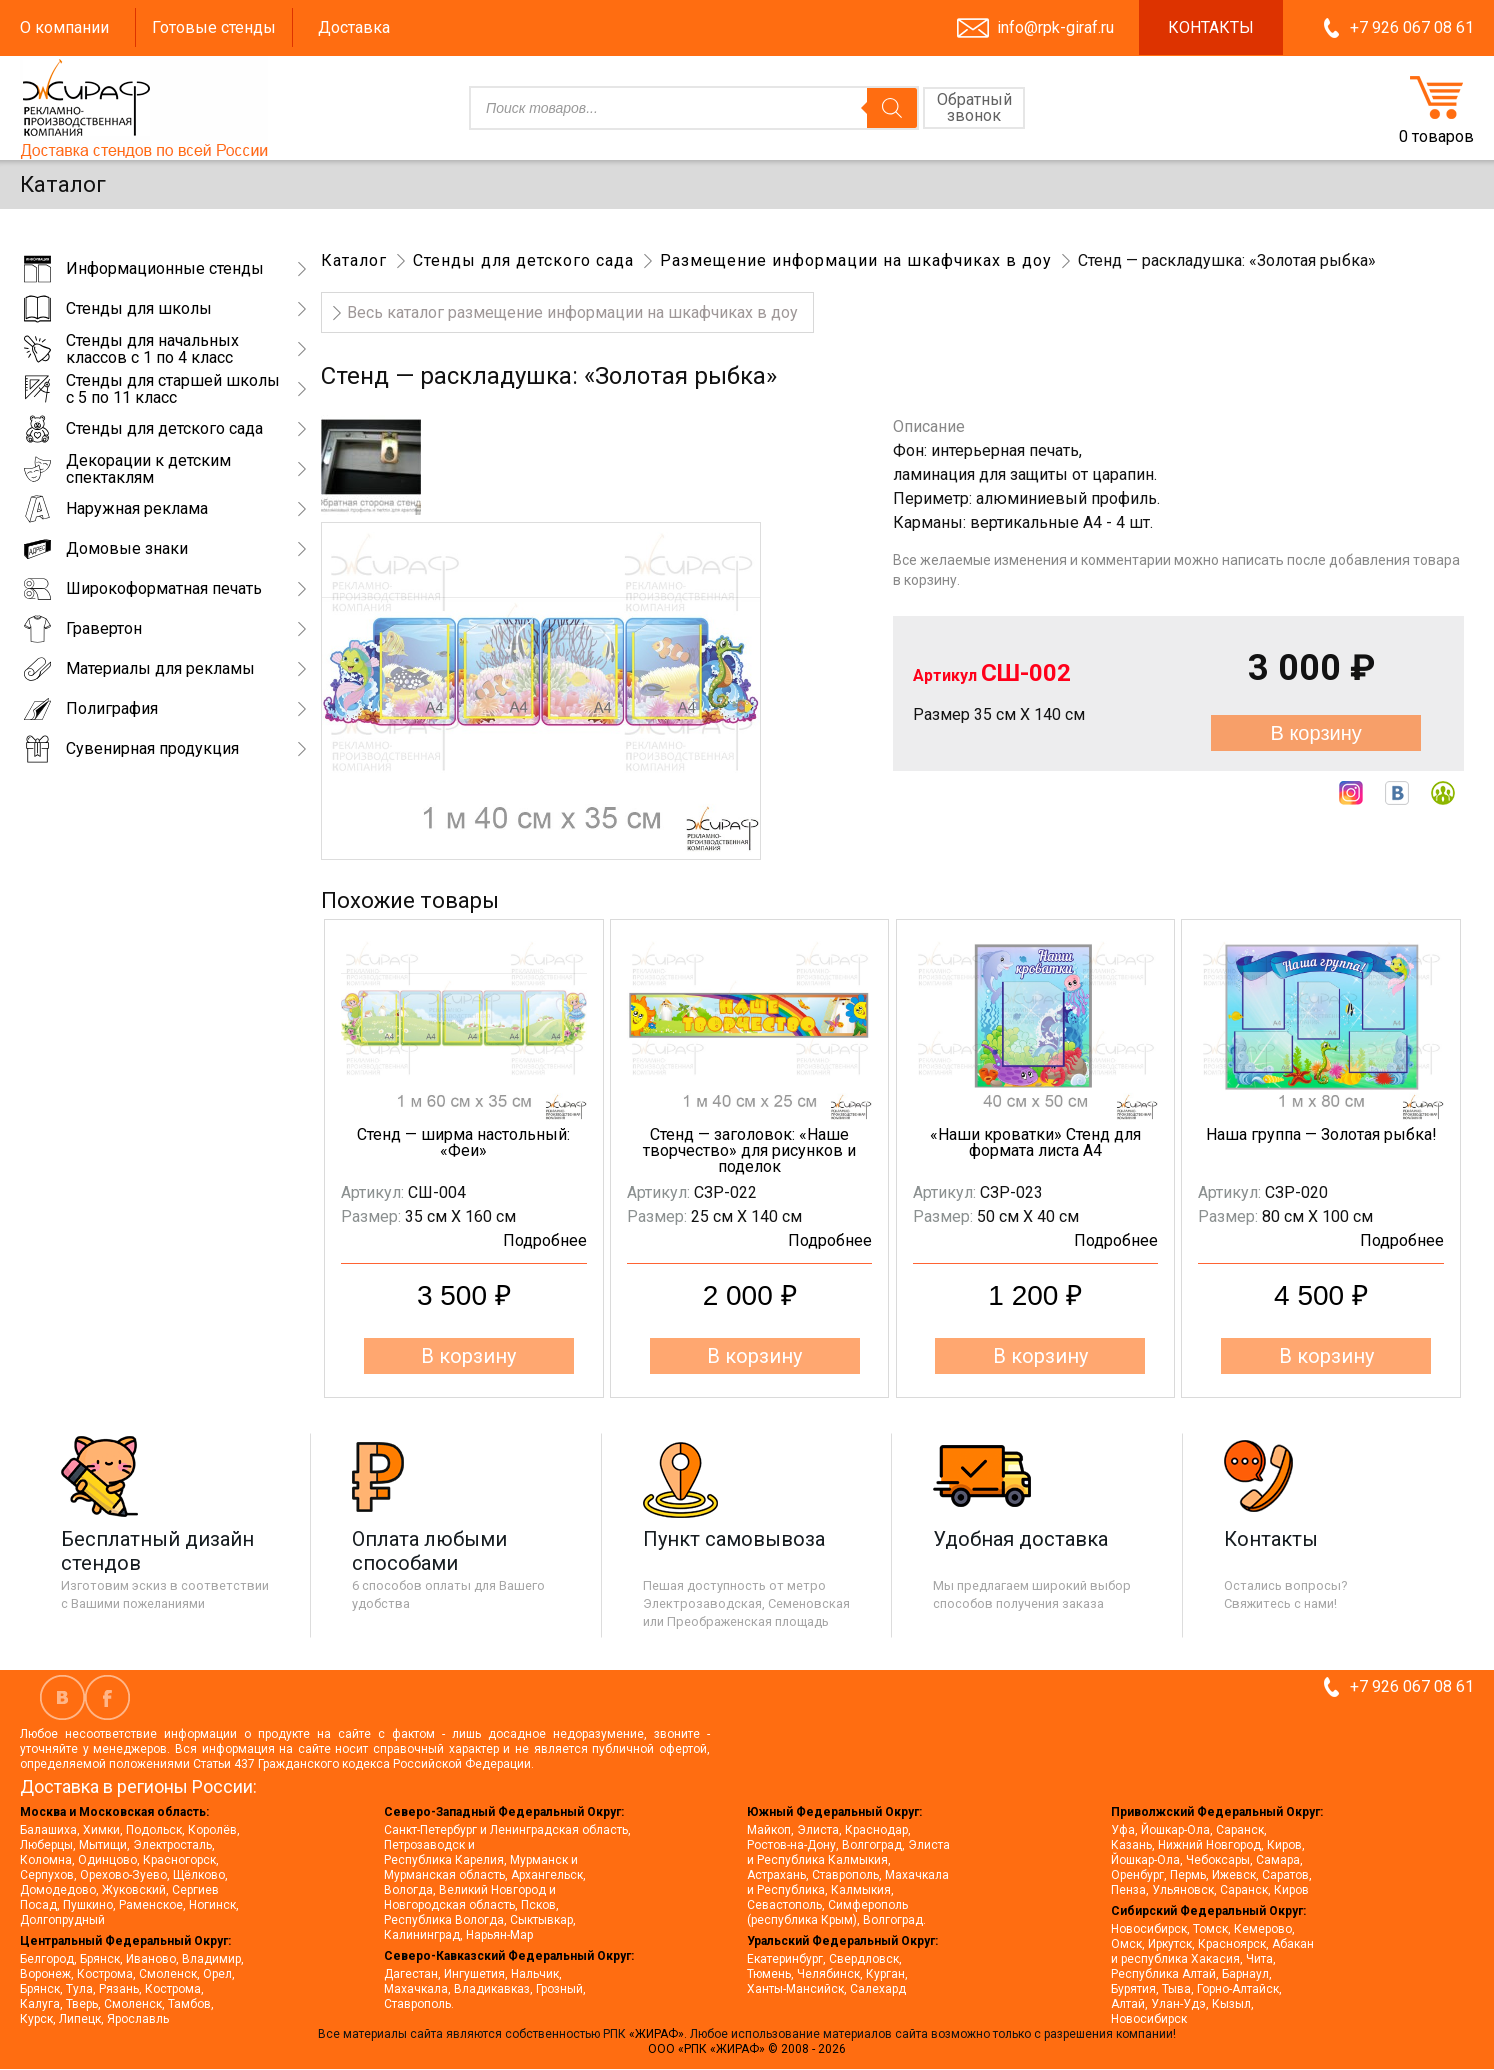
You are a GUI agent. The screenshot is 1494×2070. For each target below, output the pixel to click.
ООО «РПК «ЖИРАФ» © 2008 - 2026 (747, 2049)
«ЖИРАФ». (659, 2034)
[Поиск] (892, 108)
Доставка (354, 27)
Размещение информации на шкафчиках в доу (856, 260)
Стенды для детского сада (523, 260)
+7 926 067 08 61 (1412, 27)
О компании (64, 27)
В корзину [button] (468, 1356)
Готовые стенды (214, 27)
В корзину (1315, 733)
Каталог (354, 260)
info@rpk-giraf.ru (1055, 27)
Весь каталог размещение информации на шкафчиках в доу (572, 312)
